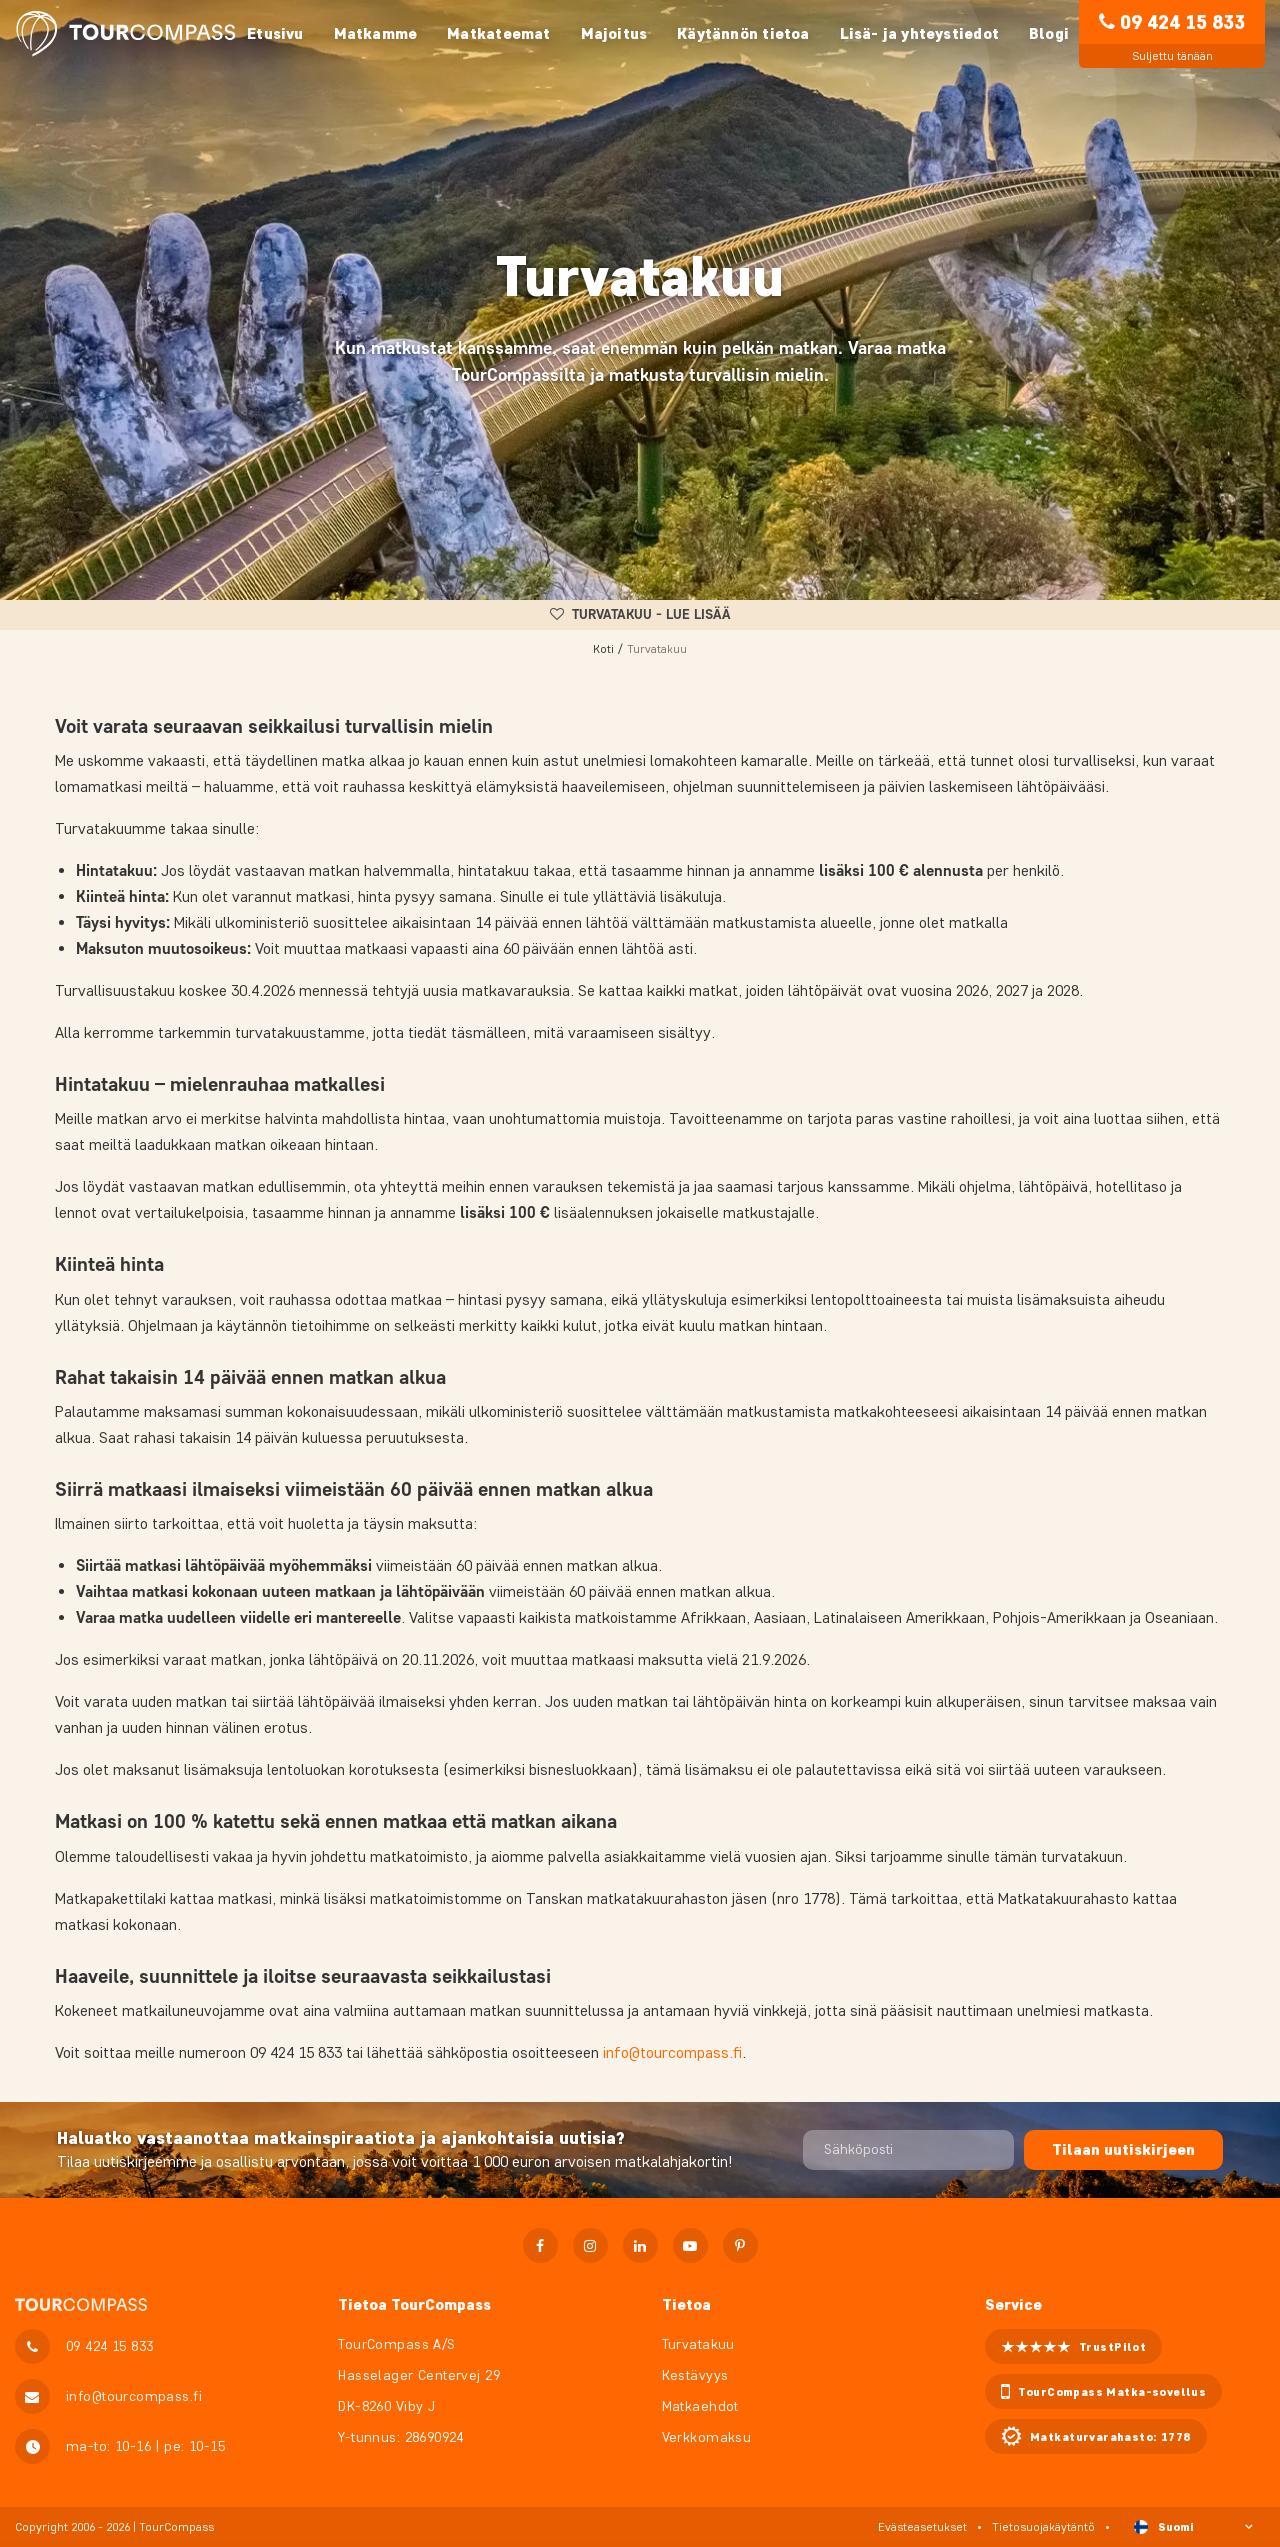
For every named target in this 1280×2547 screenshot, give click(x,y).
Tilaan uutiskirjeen (1123, 2149)
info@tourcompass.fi (672, 2052)
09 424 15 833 (1182, 22)
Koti (603, 648)
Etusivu (275, 33)
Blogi (1049, 33)
